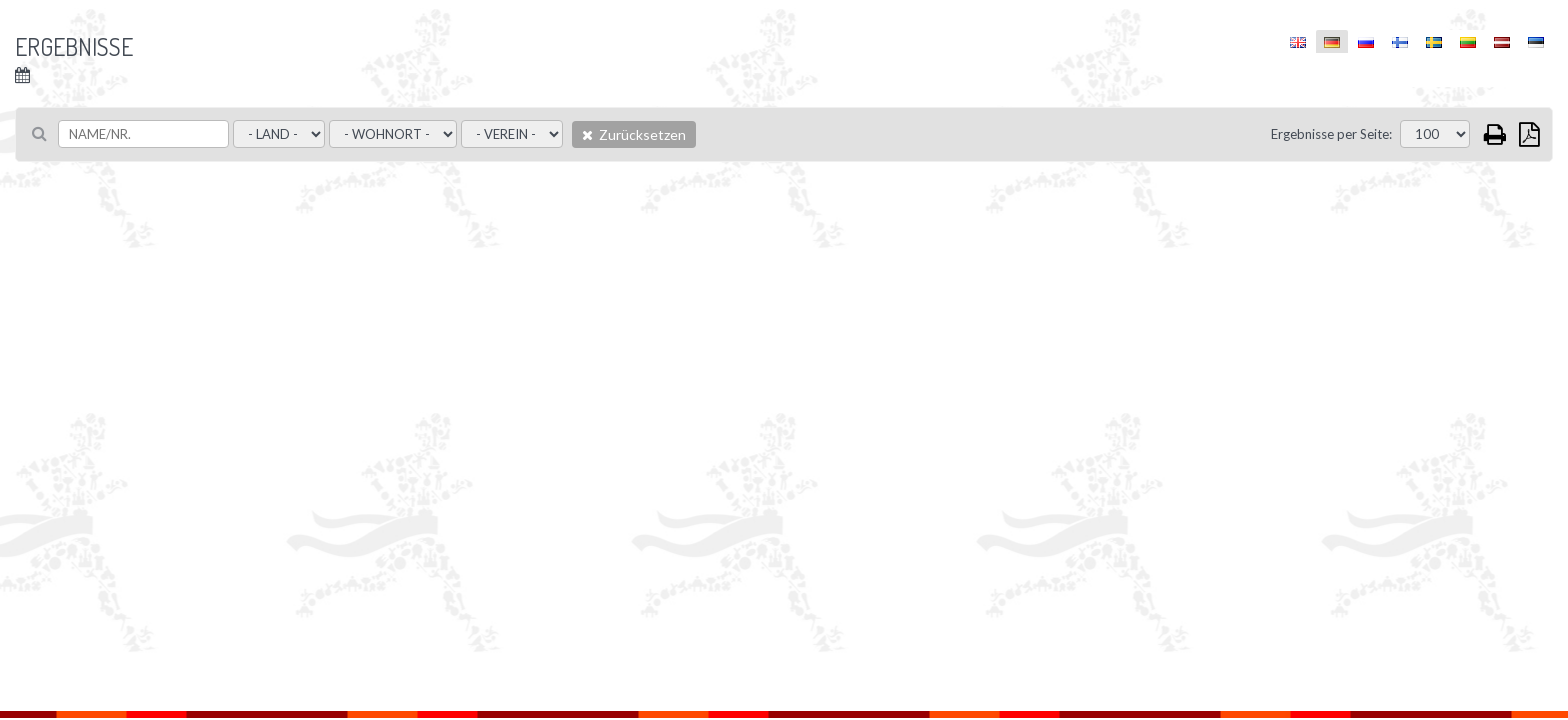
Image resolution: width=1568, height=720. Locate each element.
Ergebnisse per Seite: (1331, 134)
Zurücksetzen (634, 134)
